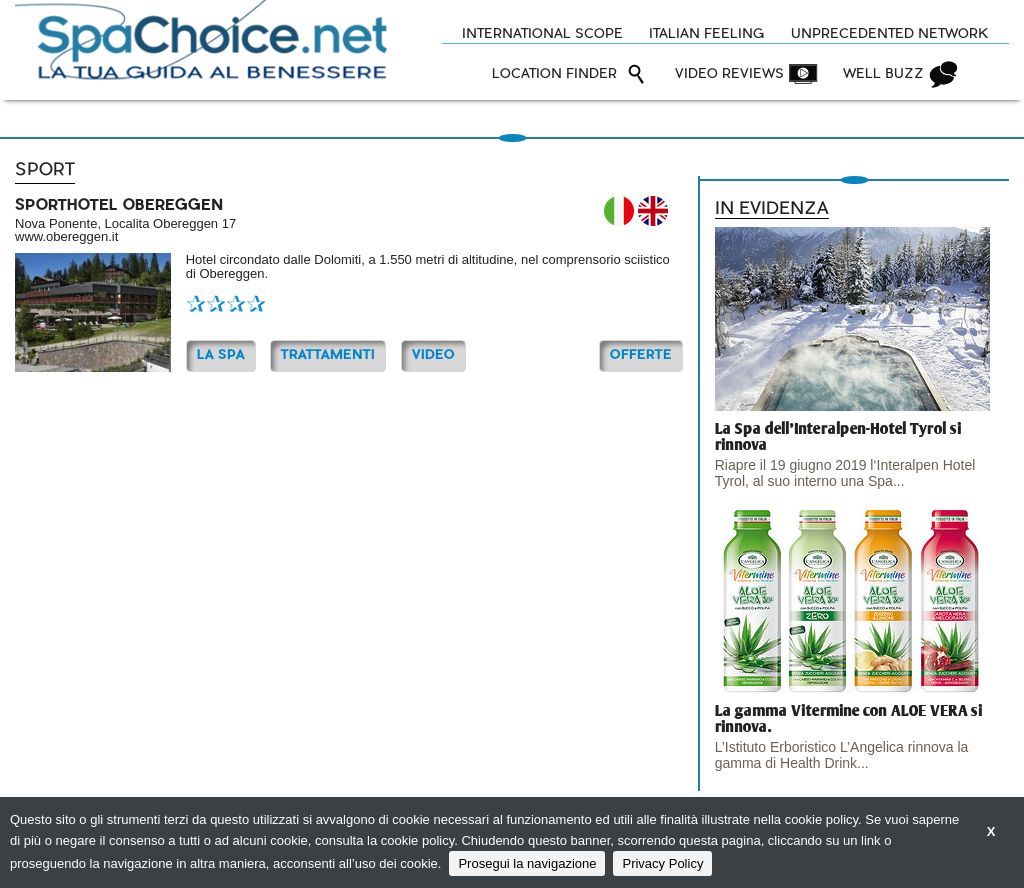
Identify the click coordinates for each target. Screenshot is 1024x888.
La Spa (221, 355)
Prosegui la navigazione (527, 863)
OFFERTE (641, 355)
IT (619, 211)
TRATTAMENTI (328, 355)
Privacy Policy (662, 863)
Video (433, 355)
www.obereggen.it (66, 236)
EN (653, 211)
